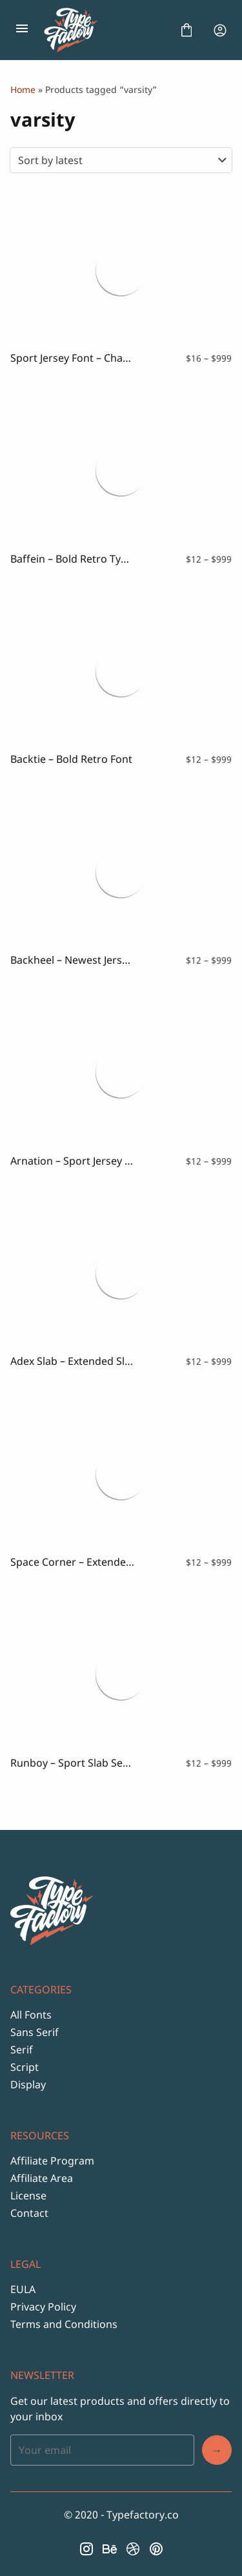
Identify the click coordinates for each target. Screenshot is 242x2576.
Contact (29, 2213)
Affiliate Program (52, 2161)
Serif (21, 2049)
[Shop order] (121, 160)
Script (24, 2067)
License (28, 2195)
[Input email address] (102, 2450)
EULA (22, 2289)
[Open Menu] (22, 30)
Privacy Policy (43, 2307)
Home (22, 89)
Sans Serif (34, 2032)
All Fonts (31, 2015)
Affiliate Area (41, 2178)
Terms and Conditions (63, 2324)
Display (28, 2084)
